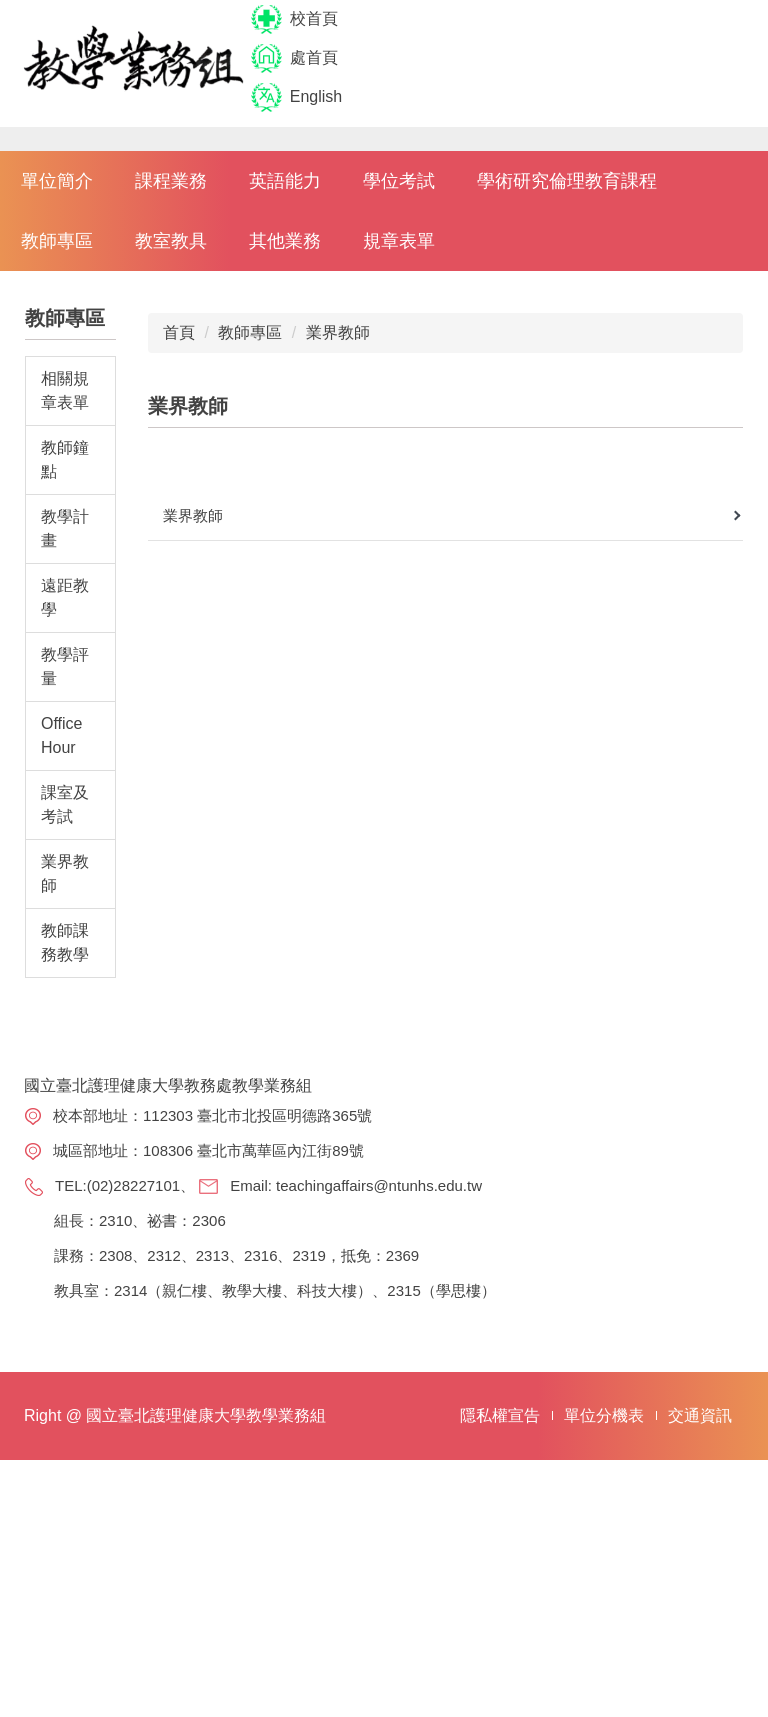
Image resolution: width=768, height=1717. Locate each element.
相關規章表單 (65, 577)
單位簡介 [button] (57, 368)
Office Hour (62, 922)
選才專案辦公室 (502, 1476)
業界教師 (65, 1060)
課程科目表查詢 (654, 1403)
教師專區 (250, 519)
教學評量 (65, 853)
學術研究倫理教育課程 (567, 368)
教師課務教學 (65, 1129)
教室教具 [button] (171, 428)
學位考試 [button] (399, 368)
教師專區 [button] (57, 428)
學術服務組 (502, 1391)
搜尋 (648, 58)
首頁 (179, 519)
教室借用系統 (654, 1509)
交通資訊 (700, 1672)
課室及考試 (65, 991)
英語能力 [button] (285, 368)
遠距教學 (65, 784)
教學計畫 (65, 715)
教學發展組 (502, 1427)
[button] (25, 233)
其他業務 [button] (285, 428)
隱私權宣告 (500, 1672)
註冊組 (487, 1354)
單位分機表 (604, 1672)
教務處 (487, 1318)
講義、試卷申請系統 (654, 1462)
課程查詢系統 (654, 1354)
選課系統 (639, 1318)
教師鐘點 (65, 646)
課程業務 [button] (171, 368)
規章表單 (399, 428)
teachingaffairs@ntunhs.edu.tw (127, 1407)
